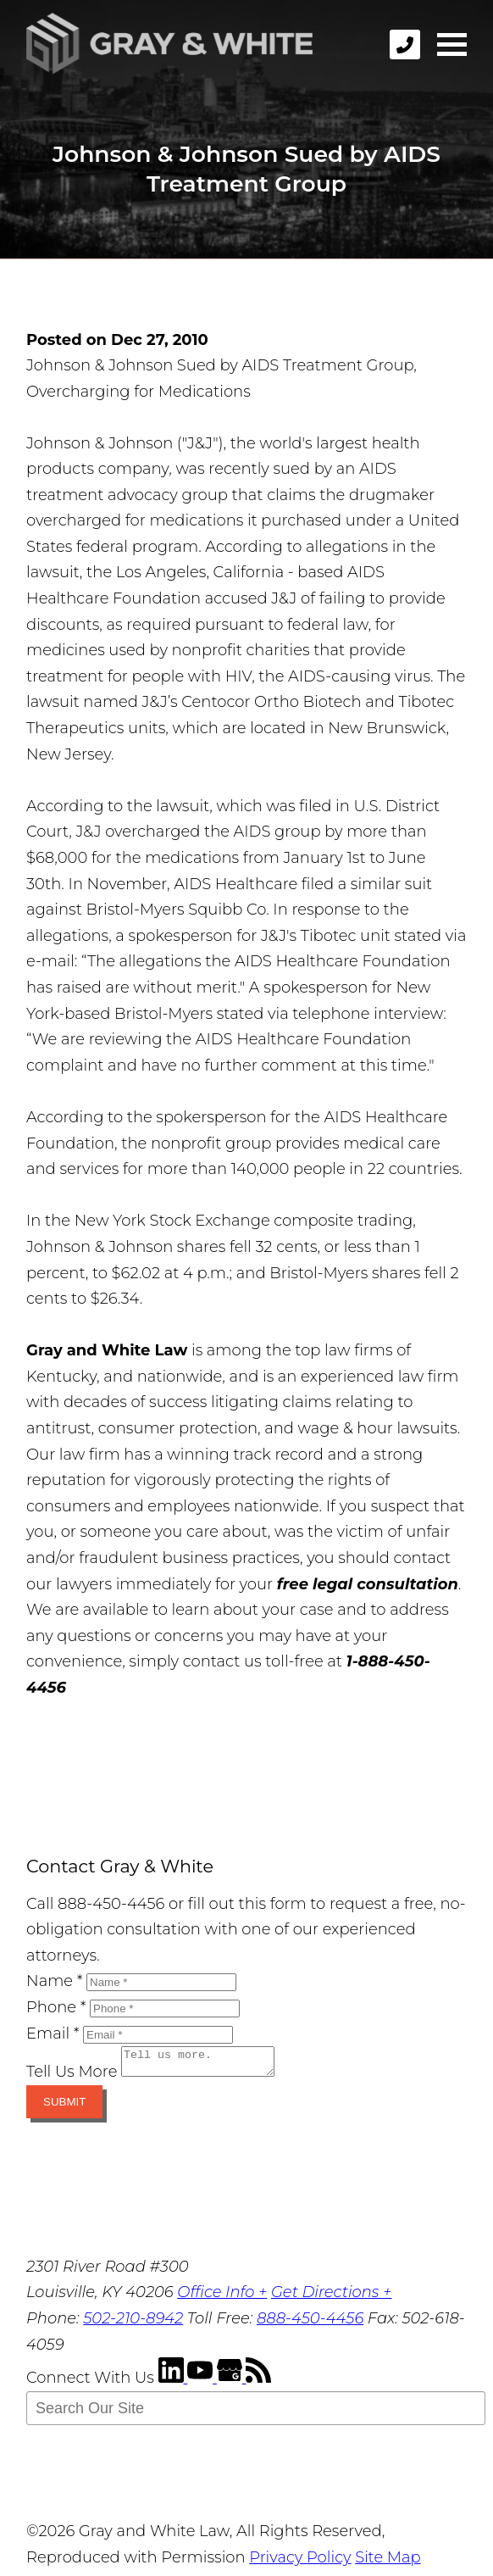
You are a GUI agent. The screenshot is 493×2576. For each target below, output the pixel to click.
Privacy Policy (300, 2562)
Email (52, 2033)
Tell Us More (71, 2076)
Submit (64, 2106)
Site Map (387, 2562)
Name (54, 1981)
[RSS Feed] (258, 2382)
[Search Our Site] (255, 2413)
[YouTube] (202, 2382)
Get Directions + (331, 2297)
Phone (56, 2007)
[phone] (405, 44)
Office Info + (222, 2297)
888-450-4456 (310, 2323)
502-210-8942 (133, 2323)
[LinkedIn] (173, 2382)
